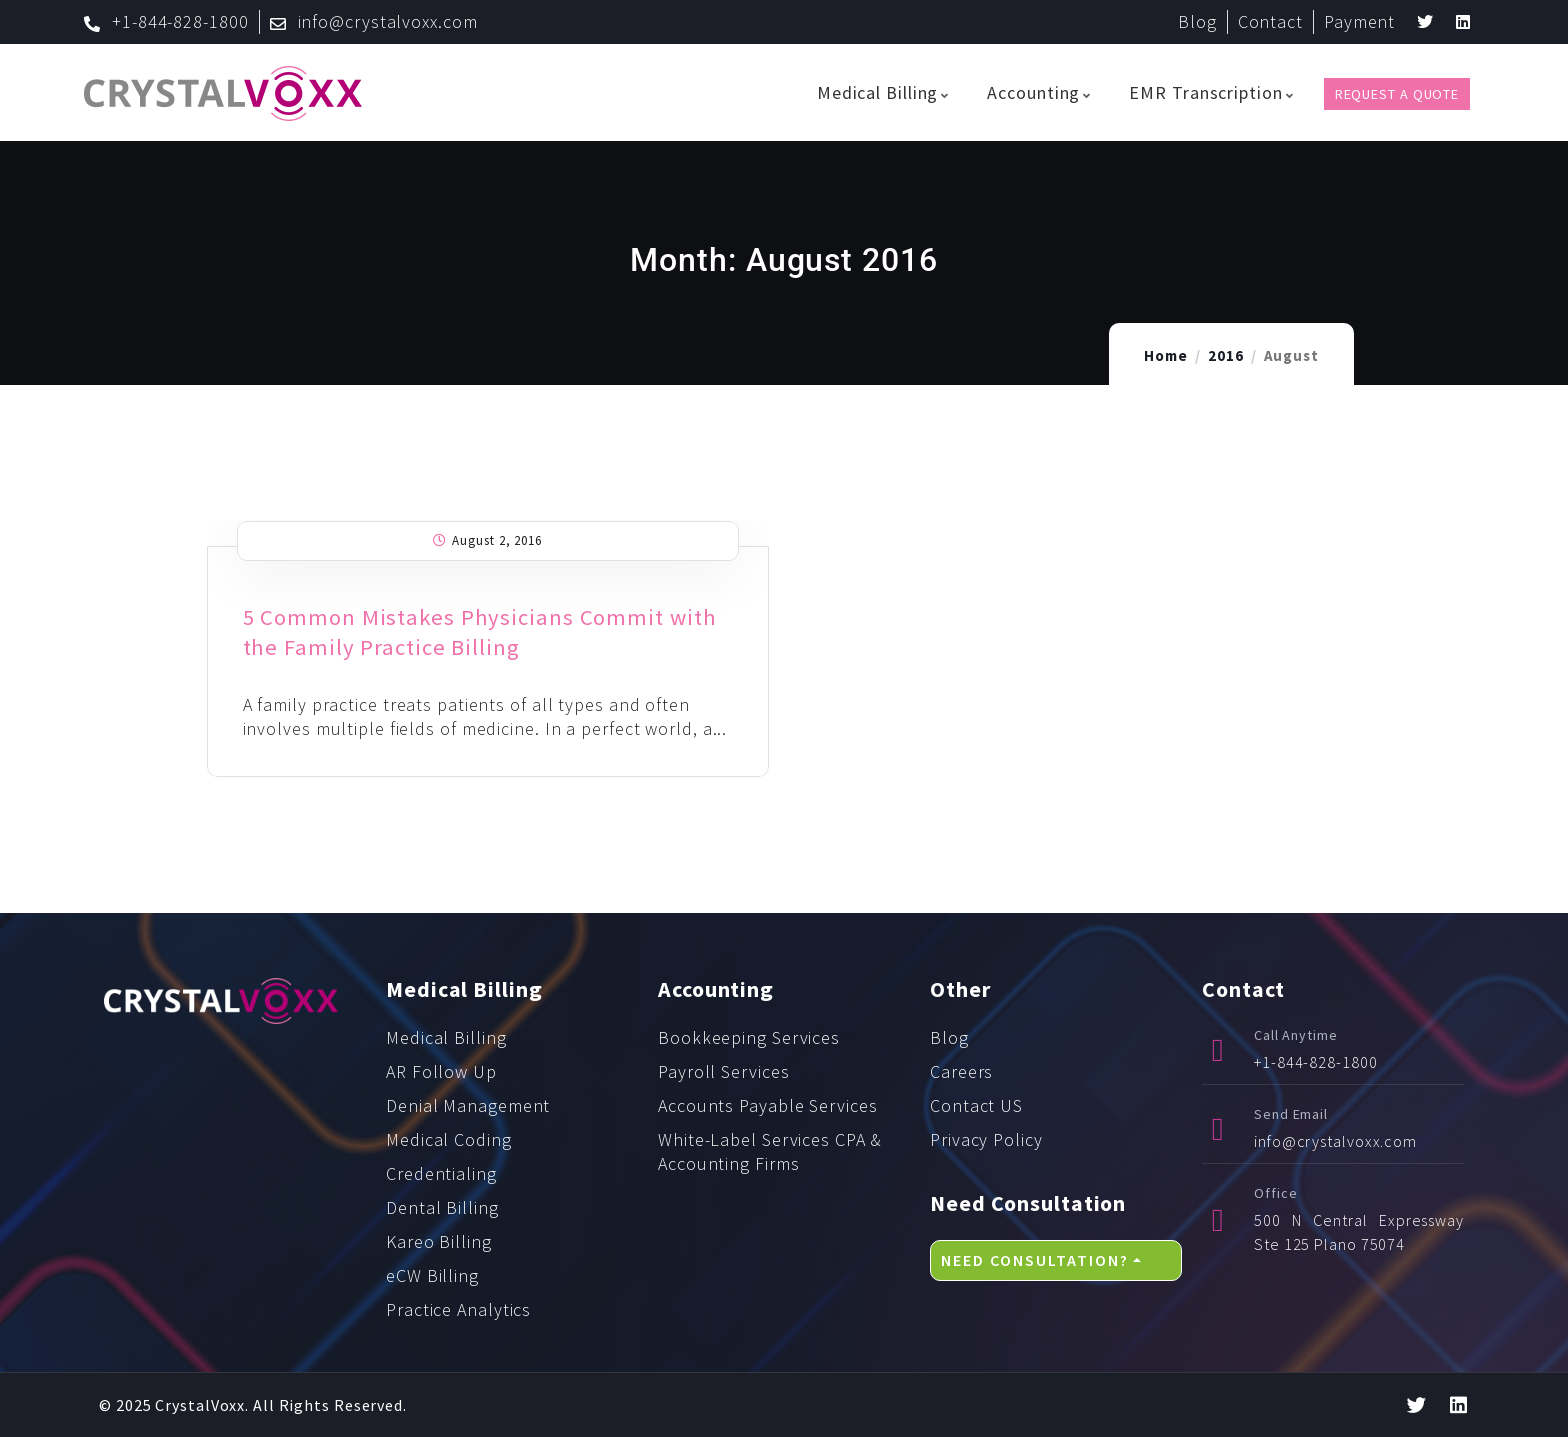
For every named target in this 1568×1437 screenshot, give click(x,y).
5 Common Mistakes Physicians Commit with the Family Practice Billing (484, 631)
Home (1166, 355)
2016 (1226, 355)
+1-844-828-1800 (1316, 1062)
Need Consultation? (1035, 1260)
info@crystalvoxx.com (1335, 1141)
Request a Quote (1397, 94)
